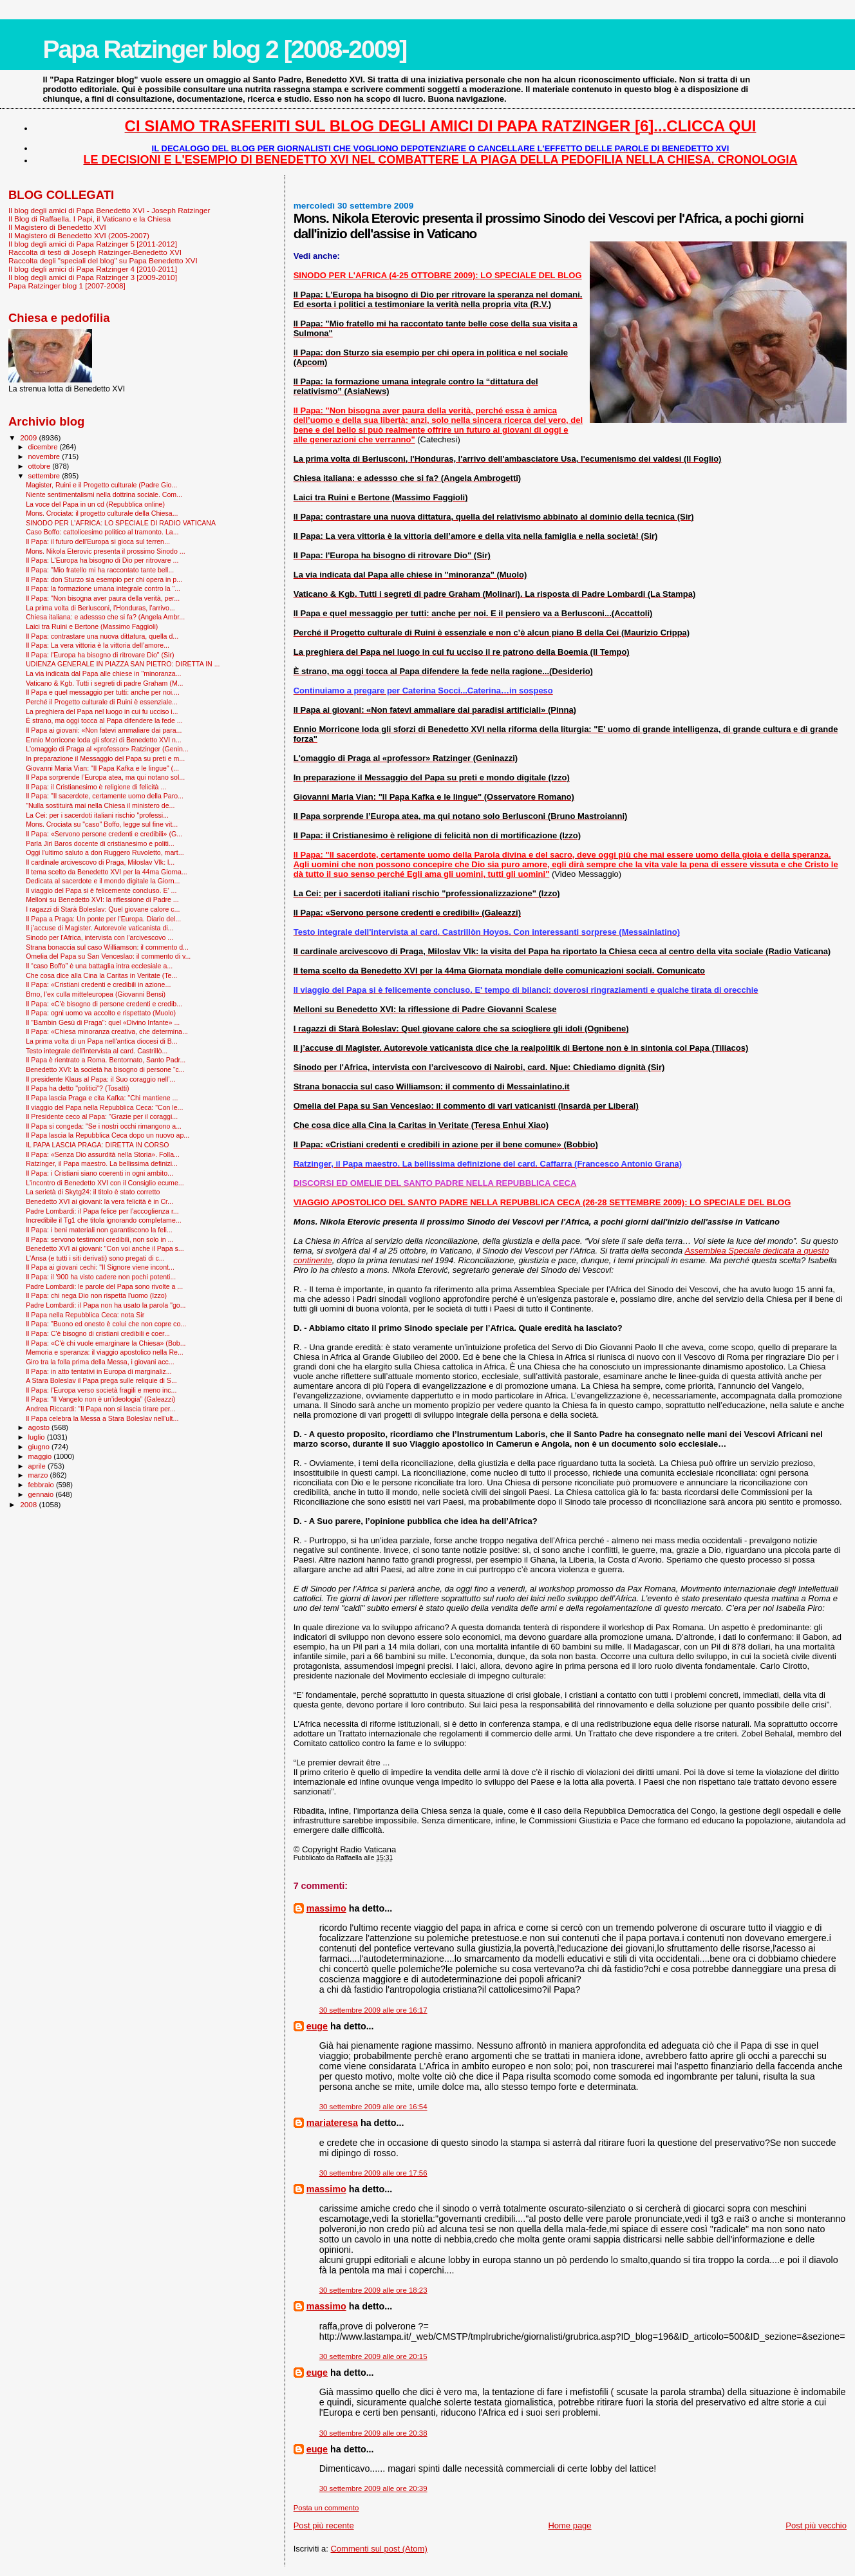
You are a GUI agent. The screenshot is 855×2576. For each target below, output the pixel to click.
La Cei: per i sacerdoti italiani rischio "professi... (97, 815)
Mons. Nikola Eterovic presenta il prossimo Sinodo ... (105, 551)
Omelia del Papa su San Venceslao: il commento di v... (108, 956)
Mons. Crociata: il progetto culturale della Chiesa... (102, 513)
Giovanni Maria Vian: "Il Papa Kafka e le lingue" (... (102, 768)
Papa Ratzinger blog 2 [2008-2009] (224, 49)
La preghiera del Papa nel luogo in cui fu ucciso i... (102, 711)
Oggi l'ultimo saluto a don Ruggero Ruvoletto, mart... (104, 852)
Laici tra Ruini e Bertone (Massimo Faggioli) (92, 626)
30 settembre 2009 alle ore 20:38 (373, 2433)
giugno (40, 1447)
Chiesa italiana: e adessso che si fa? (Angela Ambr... (105, 617)
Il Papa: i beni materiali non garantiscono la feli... (99, 1230)
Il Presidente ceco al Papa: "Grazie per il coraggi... (102, 1116)
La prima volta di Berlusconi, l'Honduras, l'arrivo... (100, 608)
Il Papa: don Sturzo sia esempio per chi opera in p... (104, 579)
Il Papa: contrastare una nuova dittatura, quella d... (102, 636)
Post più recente (324, 2525)
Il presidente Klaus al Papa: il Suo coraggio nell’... (100, 1079)
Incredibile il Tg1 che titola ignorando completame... (103, 1220)
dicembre (44, 447)
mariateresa (332, 2123)
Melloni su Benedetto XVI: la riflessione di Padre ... (102, 899)
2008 (29, 1504)
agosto (40, 1427)
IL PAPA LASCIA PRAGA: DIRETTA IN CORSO (97, 1145)
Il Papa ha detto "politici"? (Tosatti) (77, 1088)
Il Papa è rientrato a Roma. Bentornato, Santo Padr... (105, 1060)
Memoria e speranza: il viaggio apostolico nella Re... (104, 1352)
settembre (45, 476)
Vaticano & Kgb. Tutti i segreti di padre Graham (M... (104, 683)
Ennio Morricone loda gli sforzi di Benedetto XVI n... (104, 740)
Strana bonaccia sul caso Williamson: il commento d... (107, 947)
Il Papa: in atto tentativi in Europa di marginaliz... (98, 1371)
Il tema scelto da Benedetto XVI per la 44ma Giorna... (106, 872)
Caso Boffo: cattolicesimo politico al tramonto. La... (102, 532)
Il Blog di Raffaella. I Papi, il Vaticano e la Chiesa (89, 218)
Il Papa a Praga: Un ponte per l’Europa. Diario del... (103, 919)
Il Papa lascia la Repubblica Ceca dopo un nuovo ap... (107, 1135)
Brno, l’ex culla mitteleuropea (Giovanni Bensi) (95, 994)
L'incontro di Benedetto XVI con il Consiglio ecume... (104, 1183)
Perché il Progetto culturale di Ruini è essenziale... (102, 702)
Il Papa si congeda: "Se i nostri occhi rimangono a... (104, 1126)
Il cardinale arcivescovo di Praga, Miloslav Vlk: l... (100, 862)
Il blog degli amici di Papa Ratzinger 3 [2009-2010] (92, 277)
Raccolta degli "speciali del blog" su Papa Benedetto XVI (103, 260)
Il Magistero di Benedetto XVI (57, 227)
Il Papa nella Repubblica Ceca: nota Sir (85, 1315)
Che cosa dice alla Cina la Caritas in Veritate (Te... (101, 975)
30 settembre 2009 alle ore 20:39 (373, 2488)
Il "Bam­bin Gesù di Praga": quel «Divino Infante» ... (103, 1022)
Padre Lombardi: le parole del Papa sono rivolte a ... (104, 1286)
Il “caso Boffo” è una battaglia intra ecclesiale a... (99, 966)
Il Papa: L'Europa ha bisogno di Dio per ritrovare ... (102, 560)
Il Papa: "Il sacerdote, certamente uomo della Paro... (104, 796)
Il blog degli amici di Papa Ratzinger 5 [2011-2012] (92, 244)
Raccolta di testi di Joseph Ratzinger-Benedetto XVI (95, 252)
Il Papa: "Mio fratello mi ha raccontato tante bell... (100, 570)
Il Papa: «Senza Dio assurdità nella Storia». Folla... (103, 1154)
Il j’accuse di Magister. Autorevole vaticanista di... (99, 928)
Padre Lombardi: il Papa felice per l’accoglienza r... (102, 1211)
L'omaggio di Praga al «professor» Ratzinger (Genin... (107, 749)
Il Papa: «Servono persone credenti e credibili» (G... (104, 834)
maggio (41, 1456)
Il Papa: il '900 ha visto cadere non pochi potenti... (101, 1277)
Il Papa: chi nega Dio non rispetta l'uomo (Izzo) (96, 1295)
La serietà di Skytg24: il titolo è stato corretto (93, 1192)
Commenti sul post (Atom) (378, 2548)
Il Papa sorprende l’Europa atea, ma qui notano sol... (105, 777)
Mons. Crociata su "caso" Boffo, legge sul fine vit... (102, 824)
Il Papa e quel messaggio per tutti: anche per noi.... (103, 692)
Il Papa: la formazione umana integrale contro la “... (103, 588)
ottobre (40, 466)
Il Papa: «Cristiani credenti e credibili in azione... (98, 984)
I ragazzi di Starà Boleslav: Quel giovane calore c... (103, 909)
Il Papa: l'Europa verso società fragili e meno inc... (101, 1390)
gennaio (42, 1494)
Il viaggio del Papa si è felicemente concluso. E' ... (101, 890)
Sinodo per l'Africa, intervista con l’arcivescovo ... (99, 937)
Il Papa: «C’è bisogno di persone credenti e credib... (104, 1004)
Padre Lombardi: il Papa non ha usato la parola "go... (105, 1305)
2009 (29, 437)
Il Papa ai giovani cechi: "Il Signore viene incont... (100, 1267)
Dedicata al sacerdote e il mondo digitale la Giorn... (103, 881)
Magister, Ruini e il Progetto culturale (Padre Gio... (101, 485)
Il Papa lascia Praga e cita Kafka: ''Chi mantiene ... (102, 1098)
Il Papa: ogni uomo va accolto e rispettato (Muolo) (101, 1013)
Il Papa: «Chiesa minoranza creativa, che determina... (107, 1031)
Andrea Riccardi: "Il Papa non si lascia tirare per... (100, 1409)
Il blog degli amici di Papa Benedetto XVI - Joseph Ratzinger (109, 210)
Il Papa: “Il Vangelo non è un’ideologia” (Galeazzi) (100, 1399)
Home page (569, 2525)
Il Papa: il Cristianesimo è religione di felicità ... (96, 787)
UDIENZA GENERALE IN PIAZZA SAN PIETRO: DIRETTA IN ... (123, 664)
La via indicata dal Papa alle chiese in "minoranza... (103, 673)
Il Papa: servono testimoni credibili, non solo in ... (99, 1239)
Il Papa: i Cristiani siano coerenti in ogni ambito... (99, 1173)
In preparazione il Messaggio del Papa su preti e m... (105, 758)
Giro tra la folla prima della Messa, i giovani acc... (100, 1362)
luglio (37, 1437)
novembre (45, 456)
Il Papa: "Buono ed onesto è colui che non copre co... (106, 1324)
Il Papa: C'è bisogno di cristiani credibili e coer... (98, 1333)
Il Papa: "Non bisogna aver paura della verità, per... (103, 598)
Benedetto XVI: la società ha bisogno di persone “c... (105, 1069)
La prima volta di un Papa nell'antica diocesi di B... (101, 1041)
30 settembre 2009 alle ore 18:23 (373, 2290)
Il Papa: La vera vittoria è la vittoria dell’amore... (97, 645)
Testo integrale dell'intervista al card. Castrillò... (96, 1051)
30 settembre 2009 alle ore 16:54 (373, 2107)
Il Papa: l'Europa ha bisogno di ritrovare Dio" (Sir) (100, 655)
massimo (326, 1908)
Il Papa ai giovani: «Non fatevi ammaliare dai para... (104, 730)
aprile (38, 1466)
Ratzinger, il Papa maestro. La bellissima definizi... (102, 1163)
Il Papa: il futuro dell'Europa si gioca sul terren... (98, 541)
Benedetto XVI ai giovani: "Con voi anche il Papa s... (104, 1248)
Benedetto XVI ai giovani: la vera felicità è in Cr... (99, 1201)
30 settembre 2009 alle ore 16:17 (373, 2010)
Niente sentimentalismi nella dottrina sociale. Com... (104, 494)
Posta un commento (326, 2508)
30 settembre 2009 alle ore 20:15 (373, 2356)
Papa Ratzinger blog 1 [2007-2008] (67, 285)
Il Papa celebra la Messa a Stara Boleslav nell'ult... (102, 1418)
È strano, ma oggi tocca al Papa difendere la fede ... (104, 720)
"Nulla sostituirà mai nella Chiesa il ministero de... (100, 805)
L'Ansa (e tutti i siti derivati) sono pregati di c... (95, 1258)
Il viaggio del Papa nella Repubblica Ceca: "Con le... (104, 1107)
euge (317, 2026)
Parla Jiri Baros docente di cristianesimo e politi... (100, 843)
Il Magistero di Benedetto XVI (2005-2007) (78, 235)
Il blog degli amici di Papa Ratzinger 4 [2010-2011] (92, 269)
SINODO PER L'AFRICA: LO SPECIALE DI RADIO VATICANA (121, 523)
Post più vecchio (816, 2525)
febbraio (42, 1485)
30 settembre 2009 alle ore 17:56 (373, 2173)
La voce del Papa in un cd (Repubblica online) (95, 504)
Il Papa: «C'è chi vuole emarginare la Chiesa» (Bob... (105, 1343)
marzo (39, 1475)
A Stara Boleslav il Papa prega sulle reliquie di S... (101, 1380)
